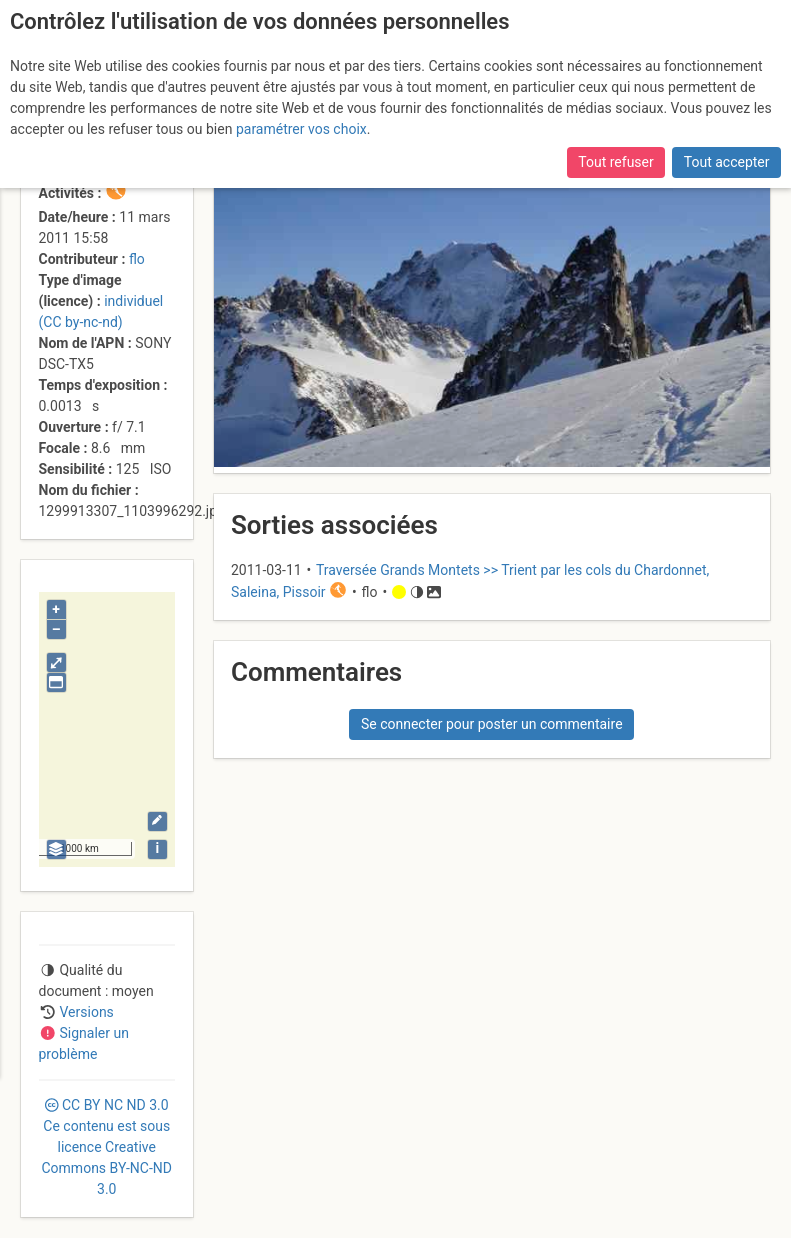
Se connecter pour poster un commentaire (492, 724)
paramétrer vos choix (301, 129)
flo (137, 259)
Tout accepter (727, 162)
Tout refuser (615, 162)
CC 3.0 (107, 1147)
